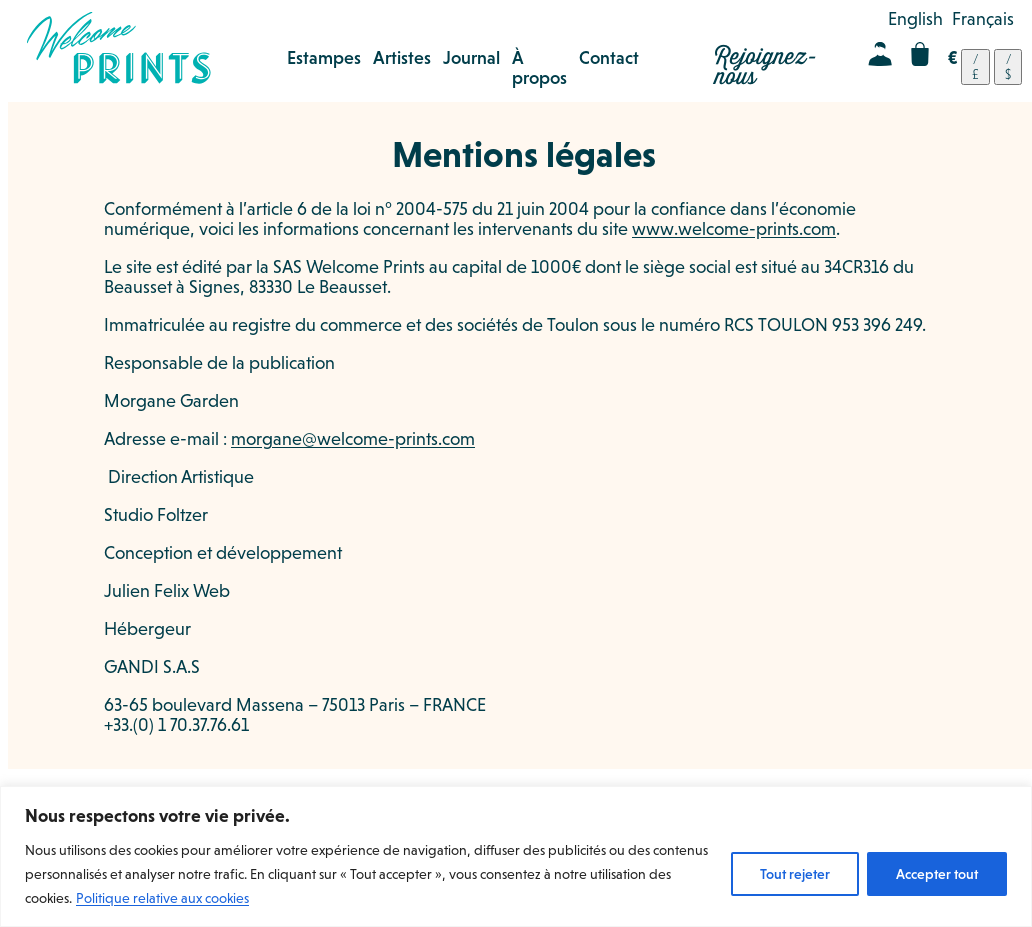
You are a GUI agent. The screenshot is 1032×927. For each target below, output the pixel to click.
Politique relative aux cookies (162, 898)
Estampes (324, 58)
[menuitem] (915, 19)
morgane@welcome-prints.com (353, 439)
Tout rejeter (795, 874)
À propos (539, 68)
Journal (471, 58)
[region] (516, 856)
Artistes (402, 58)
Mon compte (880, 54)
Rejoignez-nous (766, 67)
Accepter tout (937, 874)
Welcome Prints (118, 48)
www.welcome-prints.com (734, 229)
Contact (609, 58)
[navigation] (985, 67)
